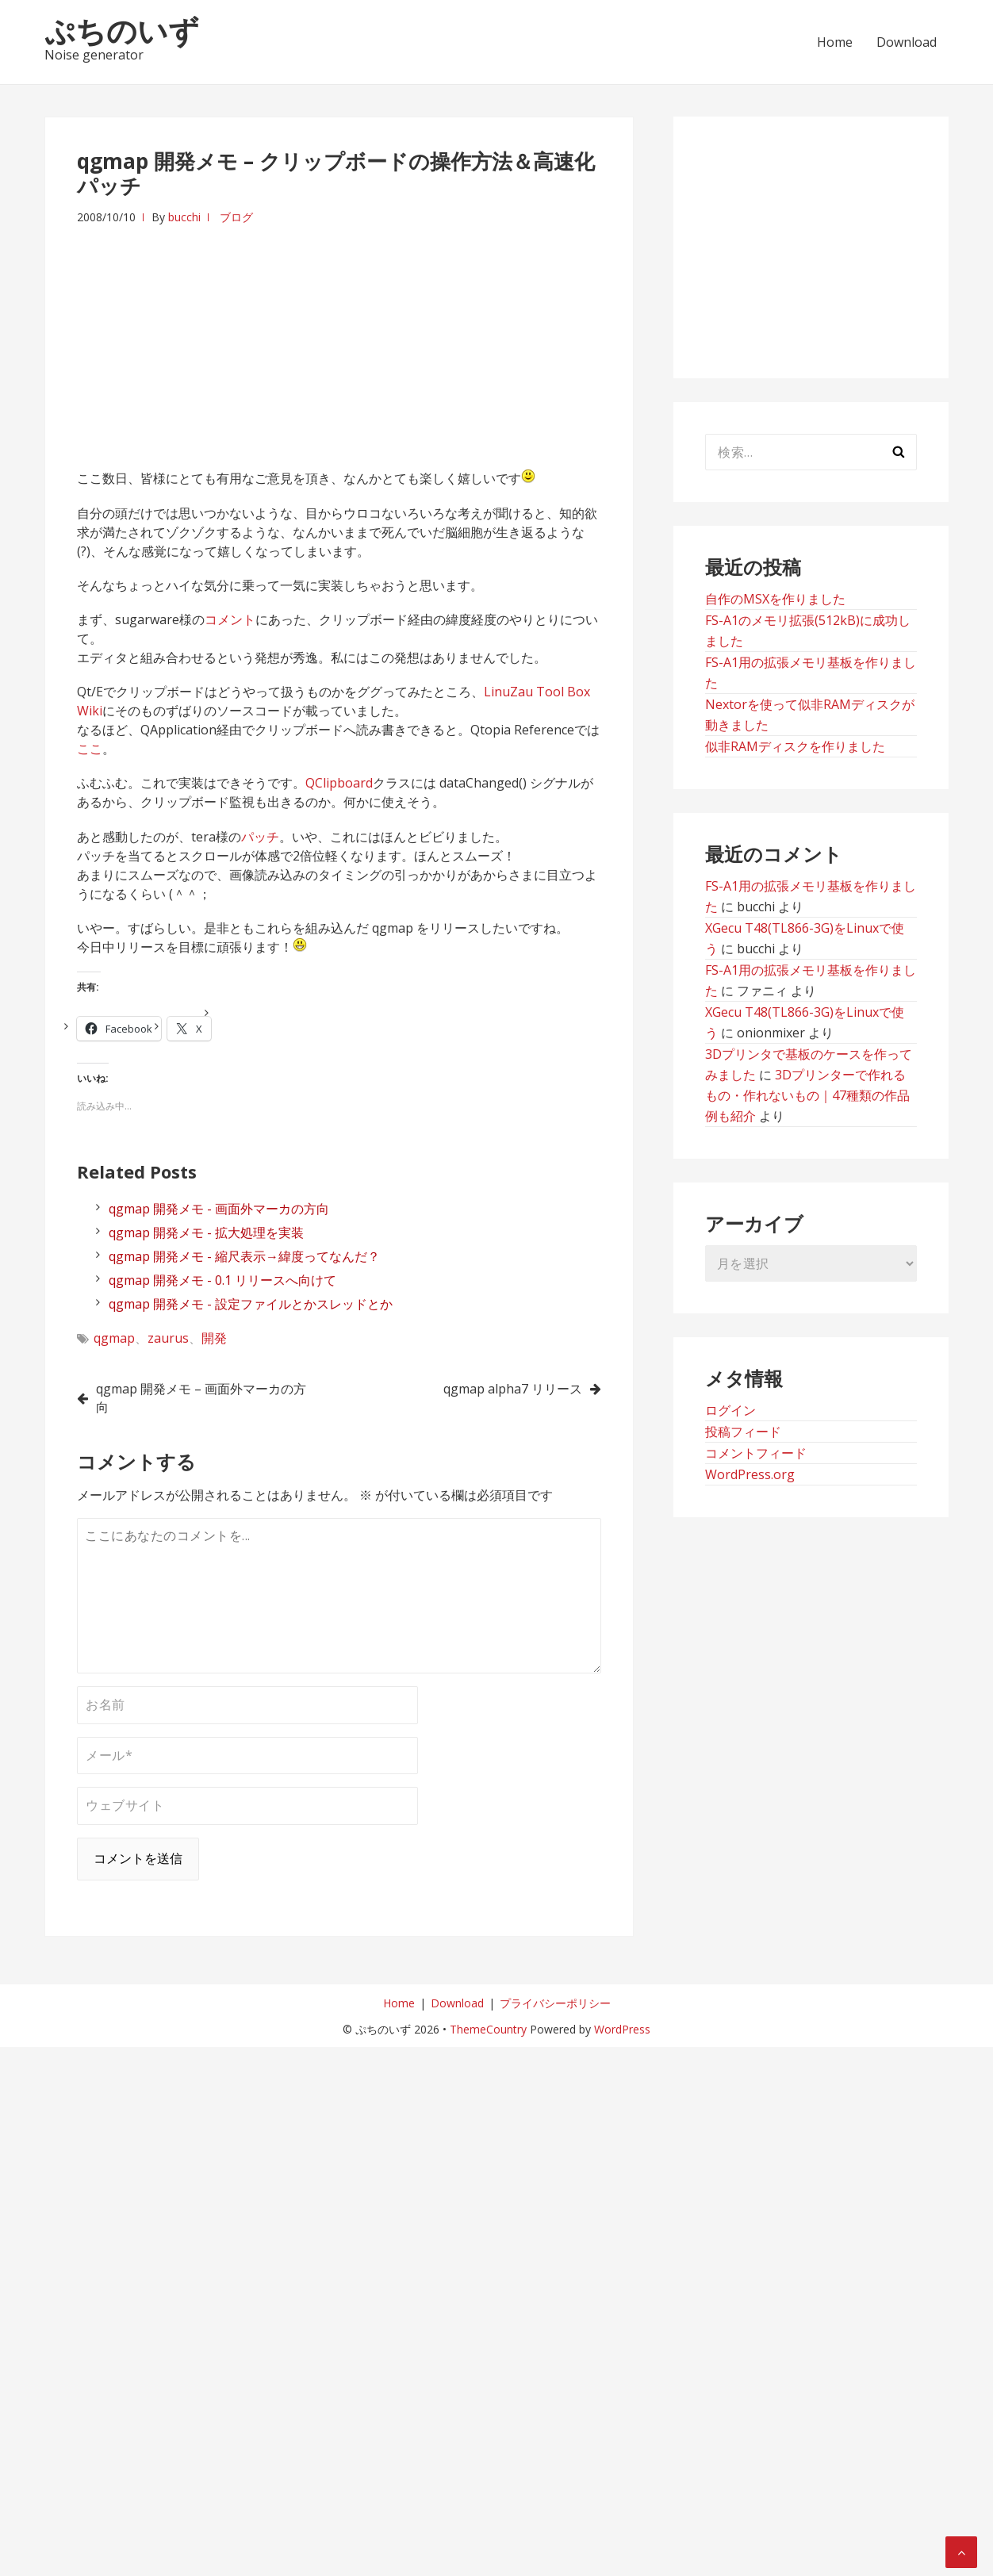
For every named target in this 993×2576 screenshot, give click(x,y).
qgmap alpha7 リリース (512, 1388)
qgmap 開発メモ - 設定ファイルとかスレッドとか (251, 1304)
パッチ (260, 836)
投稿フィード (743, 1431)
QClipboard (339, 783)
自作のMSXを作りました (775, 599)
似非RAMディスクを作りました (795, 746)
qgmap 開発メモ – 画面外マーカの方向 (201, 1398)
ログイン (730, 1410)
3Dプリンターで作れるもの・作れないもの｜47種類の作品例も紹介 (807, 1095)
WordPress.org (750, 1474)
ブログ (236, 216)
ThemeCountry (488, 2029)
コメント (230, 619)
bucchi (184, 216)
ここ (89, 748)
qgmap (114, 1338)
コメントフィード (756, 1453)
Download (906, 42)
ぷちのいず (121, 30)
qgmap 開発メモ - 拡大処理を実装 (206, 1232)
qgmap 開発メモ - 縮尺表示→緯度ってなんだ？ (244, 1256)
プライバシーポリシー (555, 2003)
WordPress (622, 2029)
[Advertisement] (339, 338)
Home (835, 42)
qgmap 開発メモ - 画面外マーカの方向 (219, 1208)
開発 (214, 1338)
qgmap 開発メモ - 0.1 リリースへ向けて (222, 1280)
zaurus (168, 1338)
